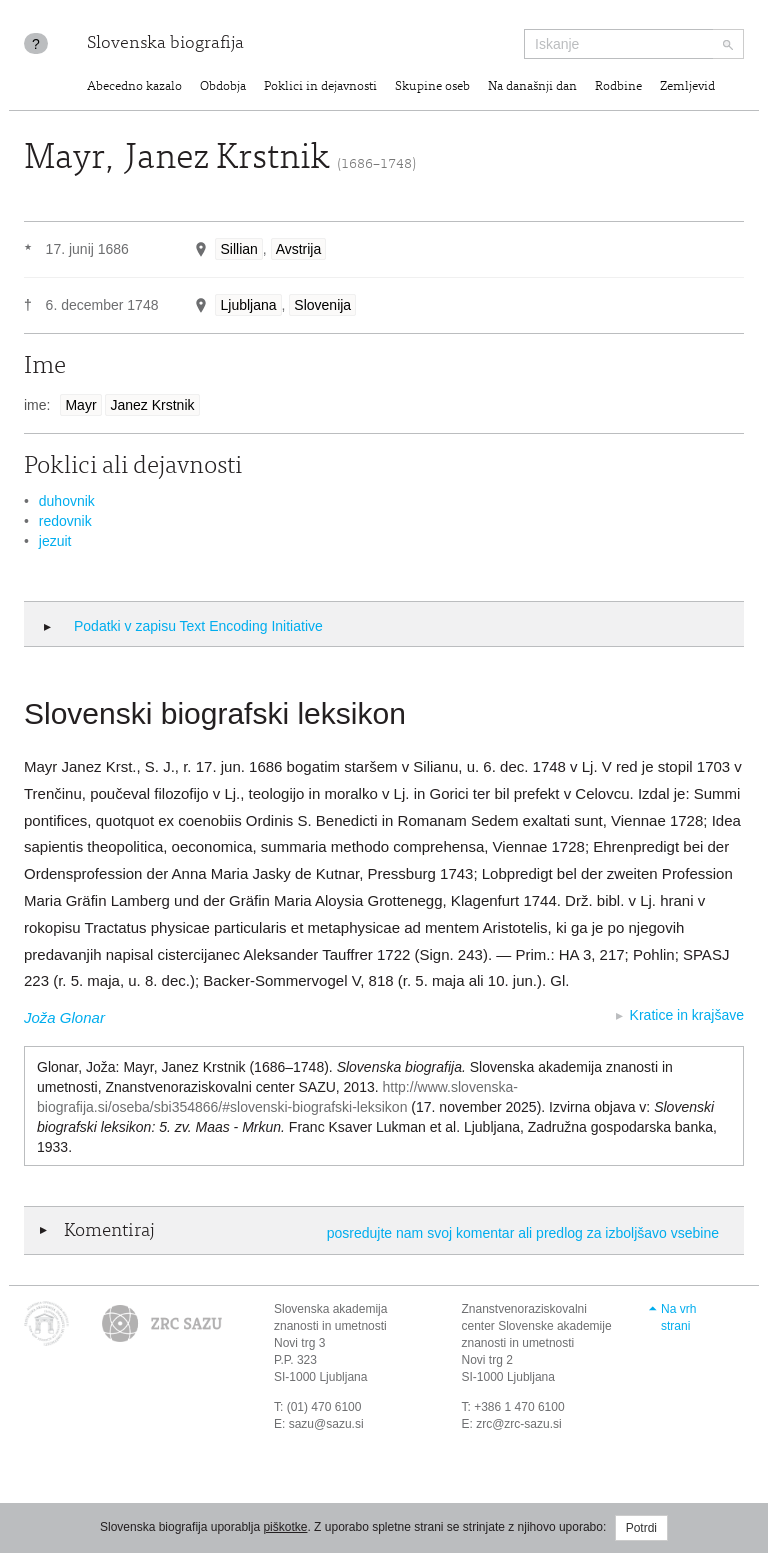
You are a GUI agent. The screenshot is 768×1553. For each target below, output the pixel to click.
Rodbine (618, 87)
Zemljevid (687, 87)
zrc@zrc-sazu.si (519, 1424)
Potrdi (641, 1528)
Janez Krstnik (152, 405)
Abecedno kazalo (134, 87)
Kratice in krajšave (687, 1015)
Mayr (80, 405)
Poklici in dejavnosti (320, 87)
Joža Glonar (64, 1017)
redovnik (65, 521)
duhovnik (67, 501)
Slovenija (322, 305)
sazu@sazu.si (326, 1424)
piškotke (285, 1527)
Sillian (238, 249)
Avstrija (299, 249)
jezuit (55, 541)
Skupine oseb (432, 87)
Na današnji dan (532, 87)
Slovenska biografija (165, 44)
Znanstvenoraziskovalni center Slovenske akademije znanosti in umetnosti (537, 1326)
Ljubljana (248, 305)
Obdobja (223, 87)
